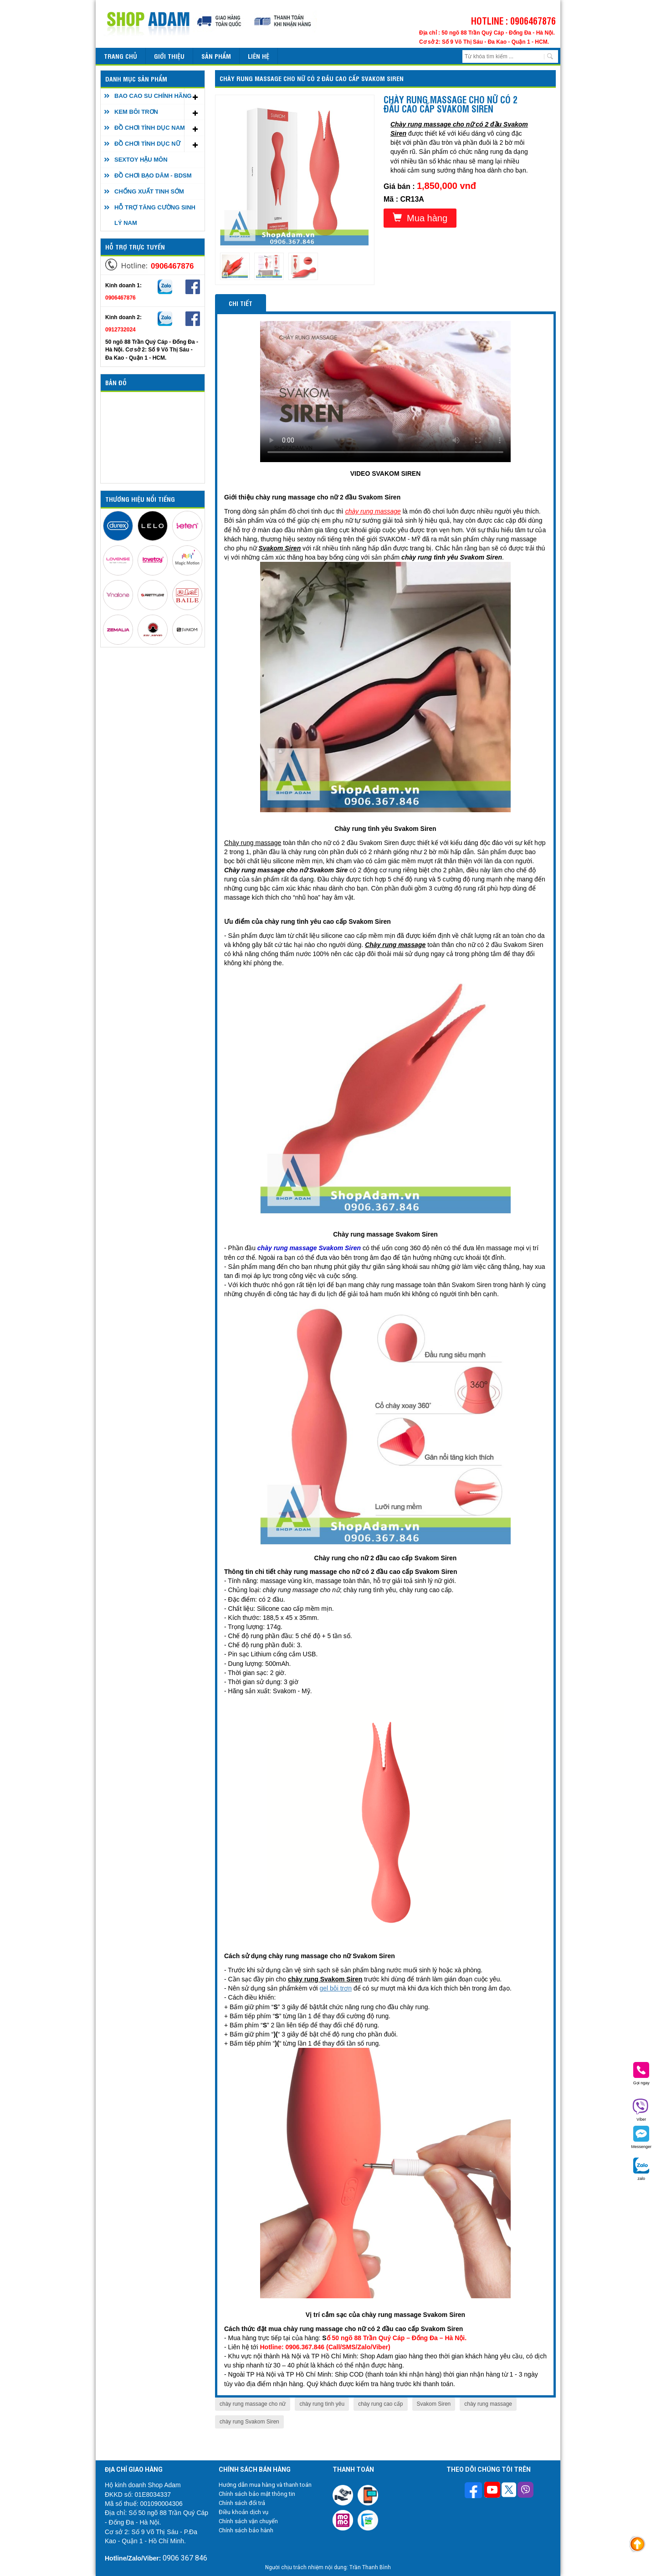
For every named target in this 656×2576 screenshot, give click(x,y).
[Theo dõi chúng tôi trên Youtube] (492, 2491)
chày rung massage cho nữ (253, 2404)
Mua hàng (420, 218)
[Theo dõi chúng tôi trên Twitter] (509, 2490)
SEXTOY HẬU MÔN (141, 159)
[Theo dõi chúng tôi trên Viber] (525, 2491)
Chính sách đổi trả (242, 2503)
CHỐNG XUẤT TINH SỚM (149, 191)
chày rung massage (488, 2404)
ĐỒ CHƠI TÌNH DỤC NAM (149, 127)
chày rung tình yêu (321, 2404)
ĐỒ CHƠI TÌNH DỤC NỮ (147, 143)
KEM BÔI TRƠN (136, 111)
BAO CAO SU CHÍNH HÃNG (153, 95)
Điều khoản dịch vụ (243, 2512)
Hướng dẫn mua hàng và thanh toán (265, 2484)
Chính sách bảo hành (246, 2530)
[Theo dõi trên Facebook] (474, 2491)
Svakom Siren (434, 2404)
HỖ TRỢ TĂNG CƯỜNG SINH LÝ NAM (154, 215)
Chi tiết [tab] (240, 303)
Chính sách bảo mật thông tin (257, 2493)
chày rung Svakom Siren (249, 2421)
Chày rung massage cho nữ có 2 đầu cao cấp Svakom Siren (312, 78)
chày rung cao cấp (380, 2404)
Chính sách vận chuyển (248, 2521)
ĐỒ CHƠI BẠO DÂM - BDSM (153, 175)
